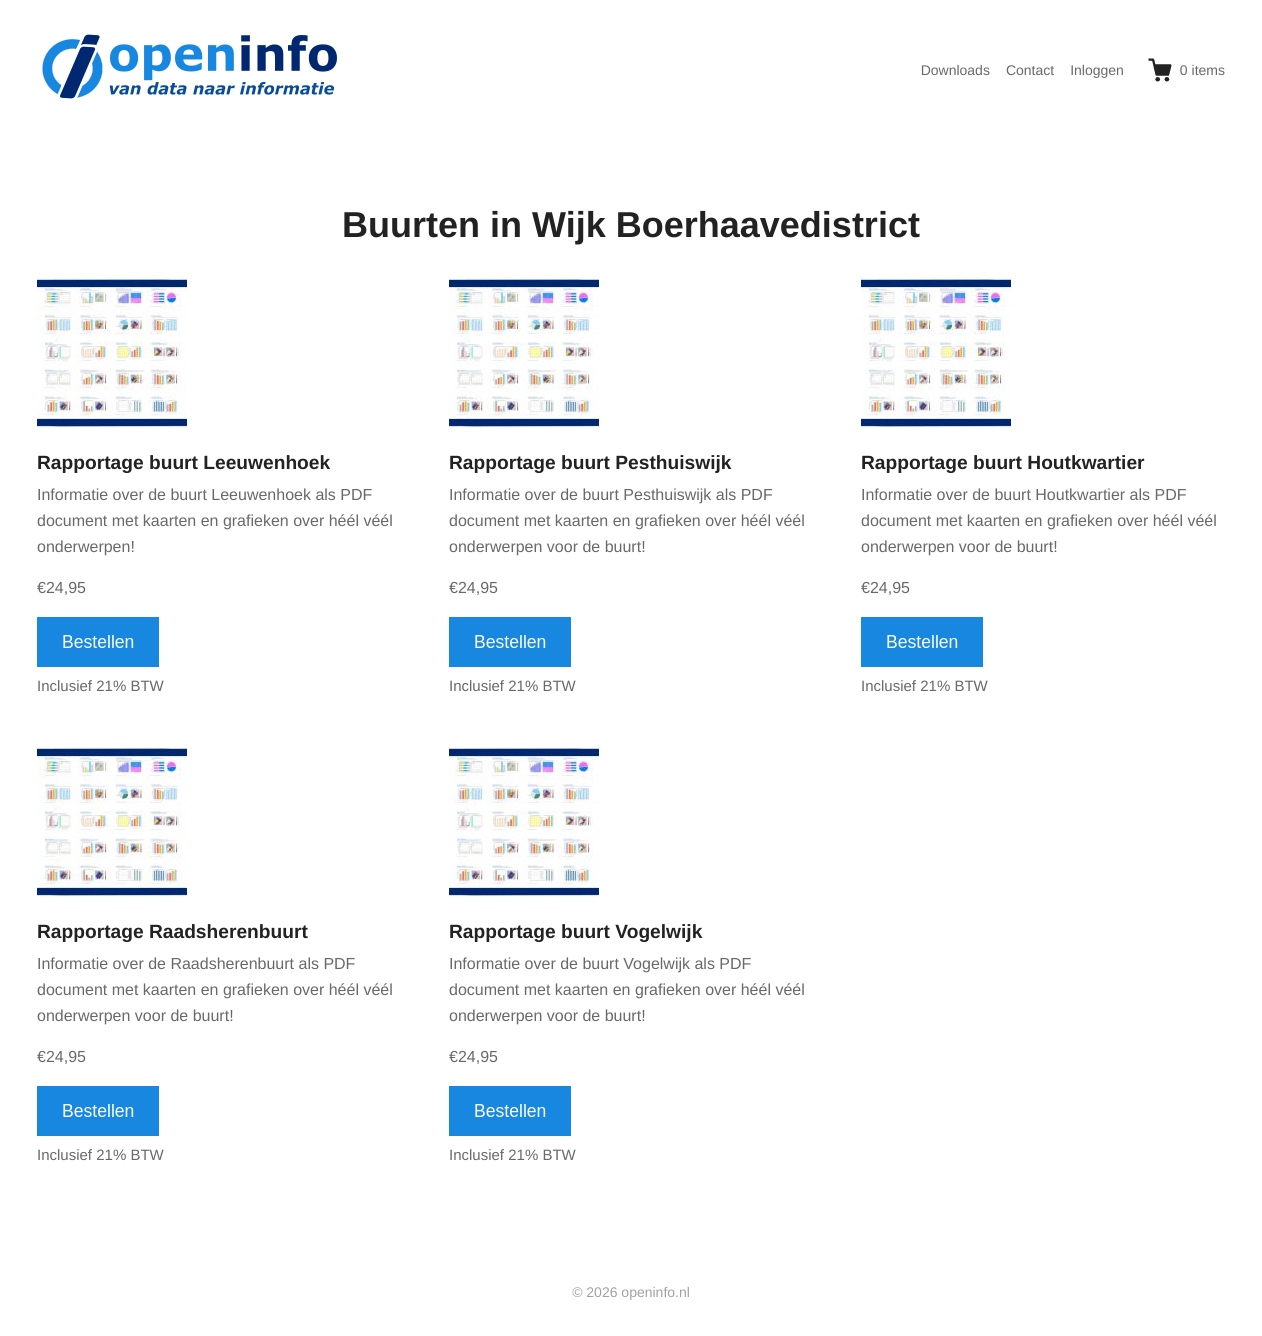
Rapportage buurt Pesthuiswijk (590, 463)
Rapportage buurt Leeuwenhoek (183, 463)
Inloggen (1097, 70)
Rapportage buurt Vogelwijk (575, 932)
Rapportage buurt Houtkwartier (1003, 463)
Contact (1030, 70)
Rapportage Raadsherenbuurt (172, 932)
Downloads (955, 70)
